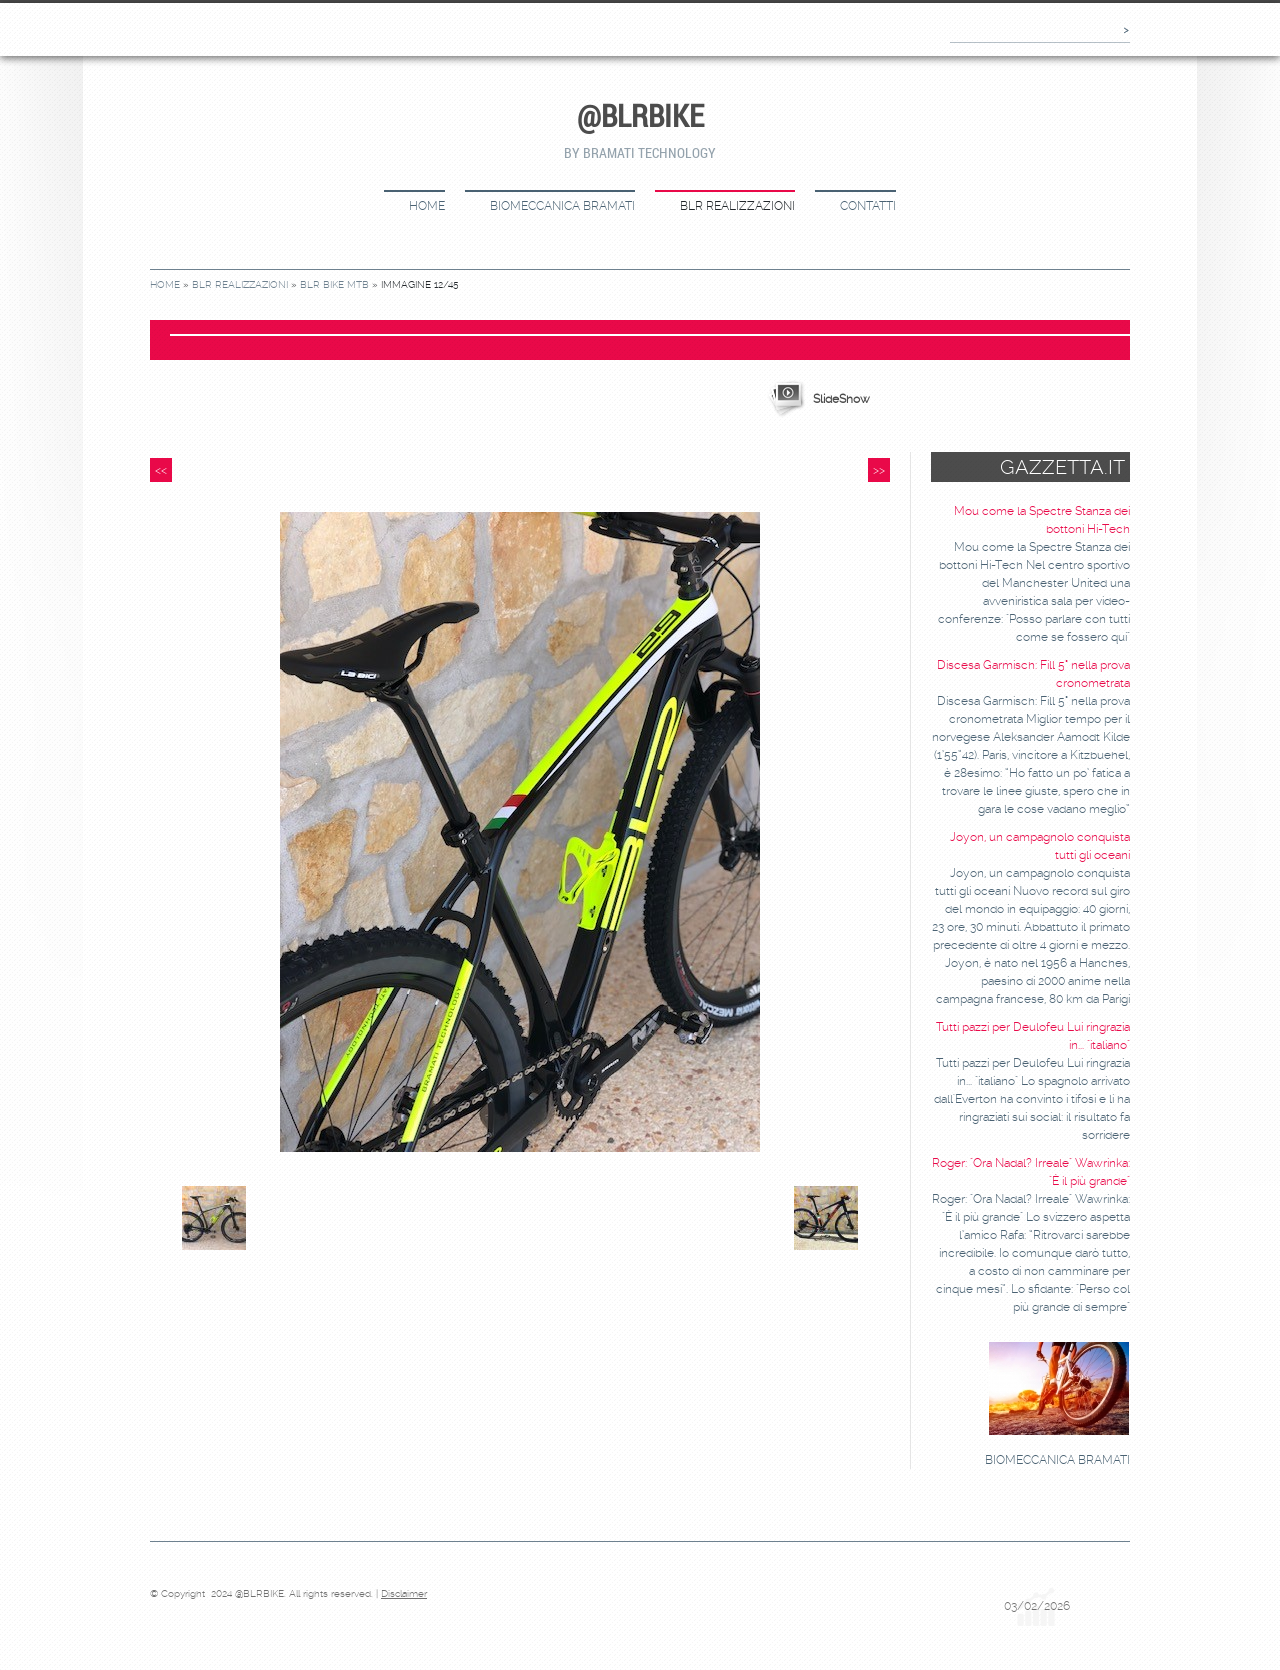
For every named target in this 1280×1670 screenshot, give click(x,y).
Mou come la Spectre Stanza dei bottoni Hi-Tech (1042, 520)
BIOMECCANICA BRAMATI (562, 206)
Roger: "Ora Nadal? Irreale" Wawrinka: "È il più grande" (1031, 1172)
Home (427, 206)
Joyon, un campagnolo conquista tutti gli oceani (1040, 846)
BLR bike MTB (334, 284)
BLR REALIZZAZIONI (737, 206)
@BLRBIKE (640, 115)
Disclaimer (404, 1593)
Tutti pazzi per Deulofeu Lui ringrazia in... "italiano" (1033, 1036)
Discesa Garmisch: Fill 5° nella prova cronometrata (1033, 674)
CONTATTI (868, 206)
